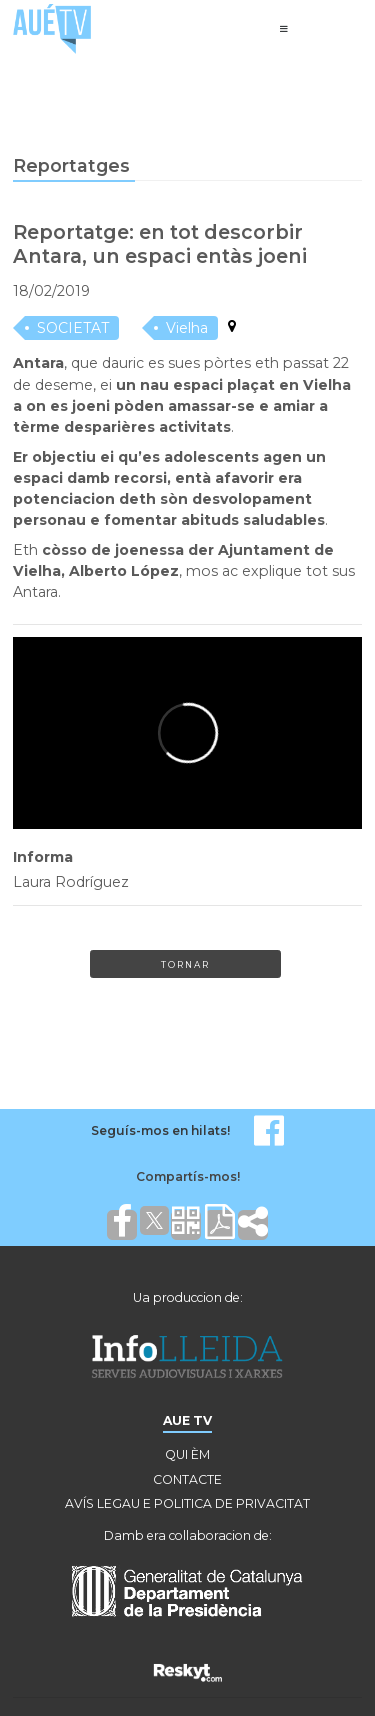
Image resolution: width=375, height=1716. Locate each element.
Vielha (187, 328)
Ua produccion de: (188, 1297)
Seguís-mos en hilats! (160, 1130)
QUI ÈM (187, 1454)
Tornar (185, 964)
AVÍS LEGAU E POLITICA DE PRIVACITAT (187, 1503)
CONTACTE (187, 1479)
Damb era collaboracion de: (188, 1535)
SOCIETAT (73, 328)
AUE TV (187, 1420)
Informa (43, 857)
